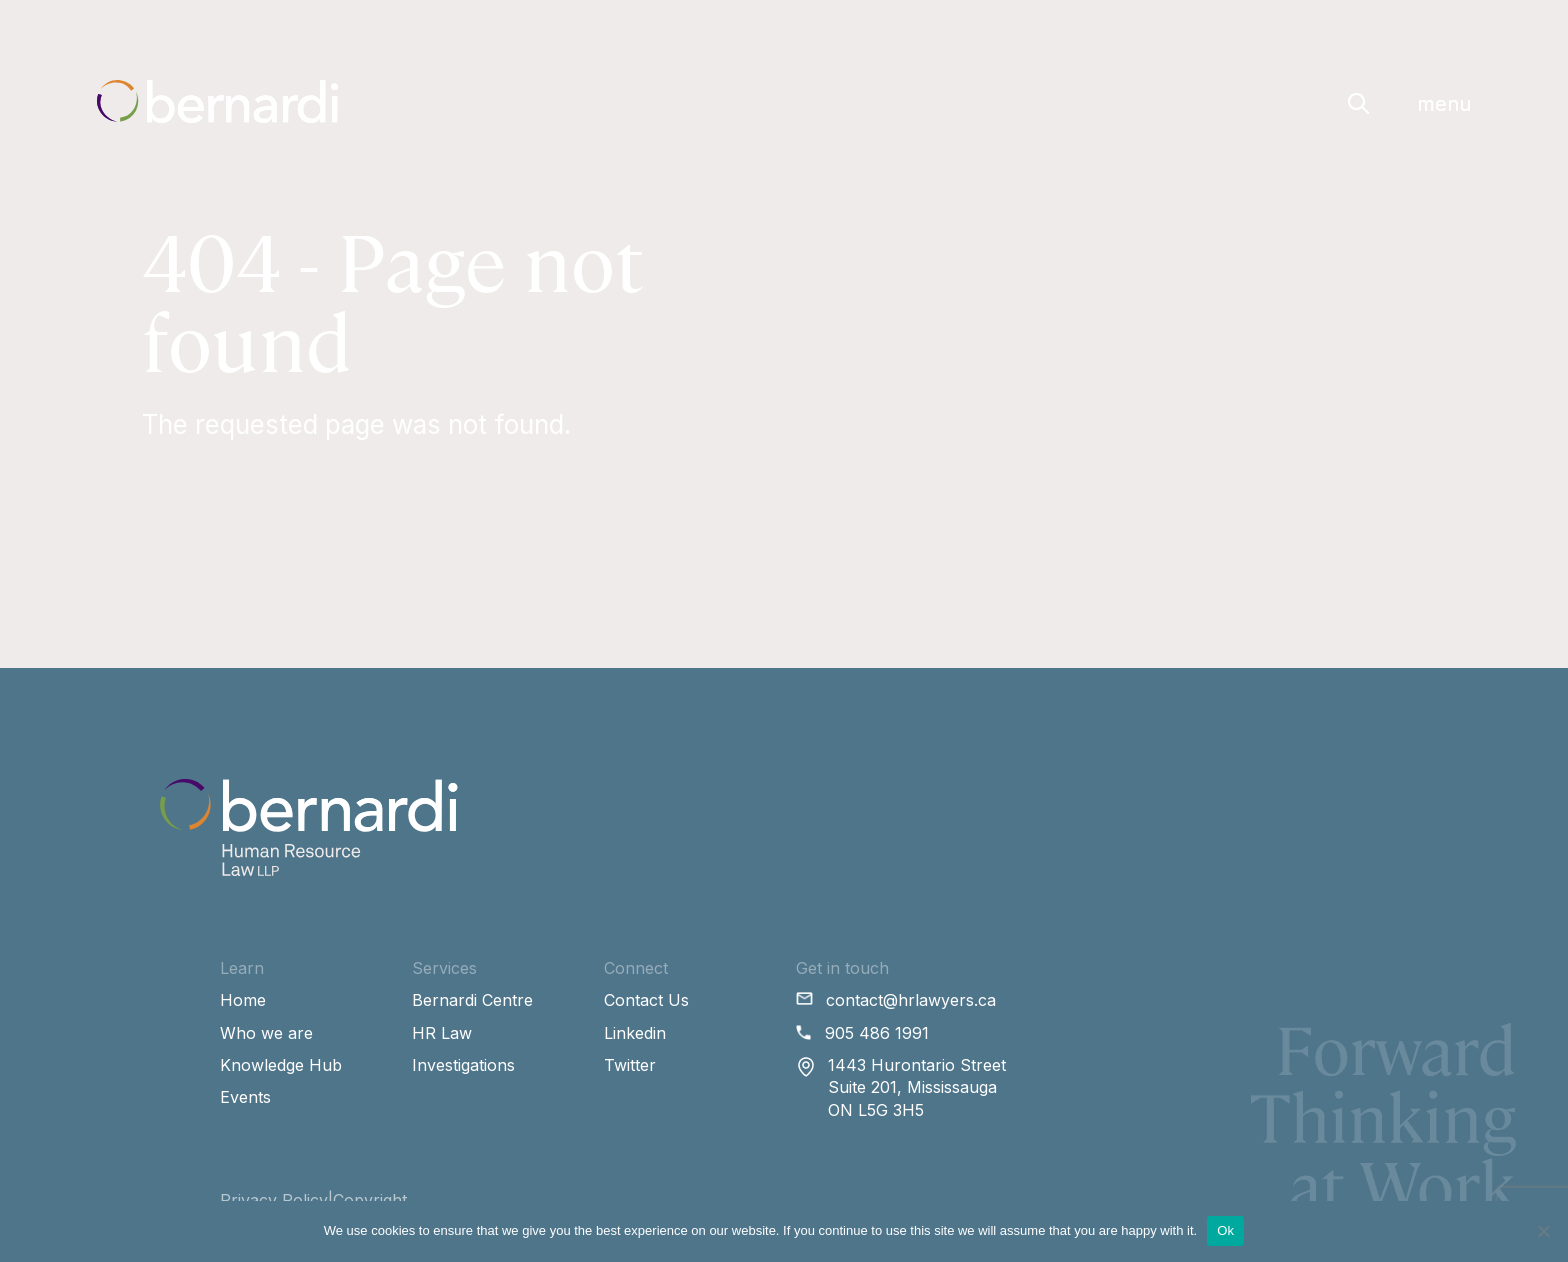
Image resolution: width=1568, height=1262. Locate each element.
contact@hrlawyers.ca (911, 1000)
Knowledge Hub (281, 1065)
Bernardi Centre (472, 1000)
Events (245, 1097)
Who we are (266, 1033)
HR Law (442, 1033)
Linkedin (635, 1033)
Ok (1225, 1230)
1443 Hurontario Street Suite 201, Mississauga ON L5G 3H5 (917, 1087)
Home (243, 1000)
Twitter (630, 1065)
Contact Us (646, 1000)
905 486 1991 (877, 1033)
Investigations (463, 1065)
